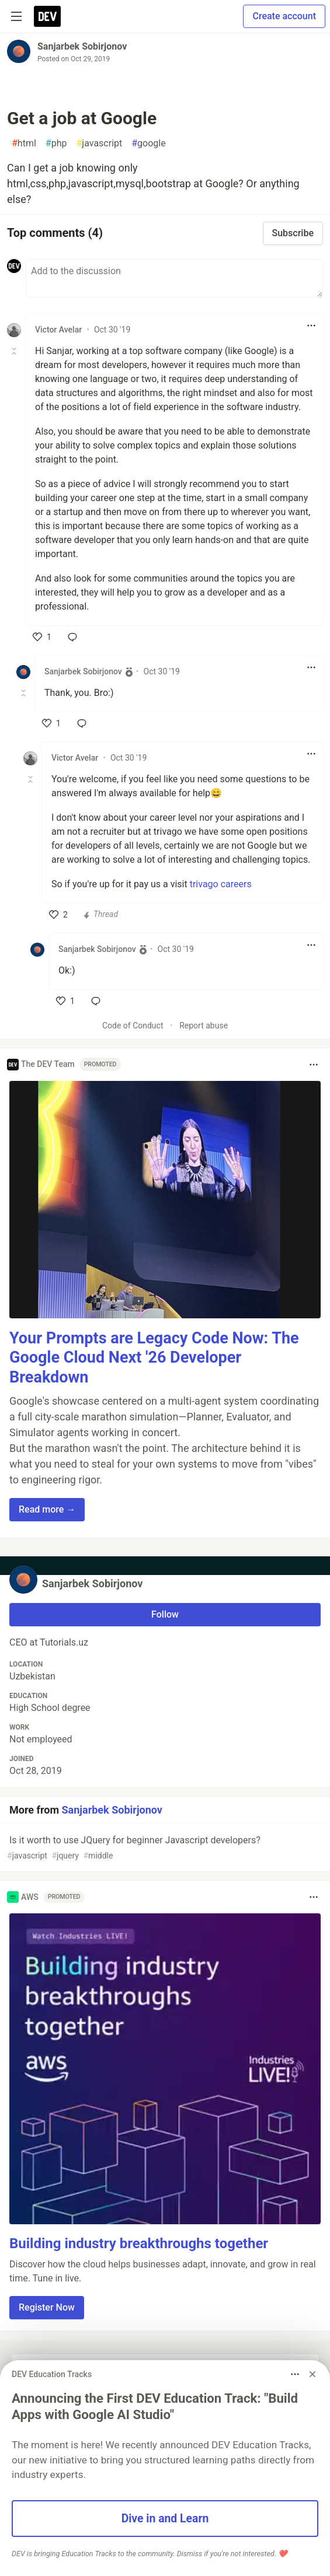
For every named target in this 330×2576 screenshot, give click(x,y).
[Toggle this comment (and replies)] (15, 351)
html (24, 143)
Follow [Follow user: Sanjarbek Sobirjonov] (165, 1614)
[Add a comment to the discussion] (174, 278)
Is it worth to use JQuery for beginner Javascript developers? (164, 1848)
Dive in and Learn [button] (165, 2518)
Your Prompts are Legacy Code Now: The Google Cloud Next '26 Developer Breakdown (154, 1358)
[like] (42, 637)
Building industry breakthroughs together (138, 2243)
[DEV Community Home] (47, 16)
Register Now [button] (47, 2307)
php (56, 143)
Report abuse (203, 1025)
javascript (99, 143)
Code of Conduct (133, 1025)
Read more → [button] (47, 1509)
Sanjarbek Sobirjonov (82, 46)
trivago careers (221, 884)
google (148, 143)
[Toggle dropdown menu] (311, 325)
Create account (284, 16)
